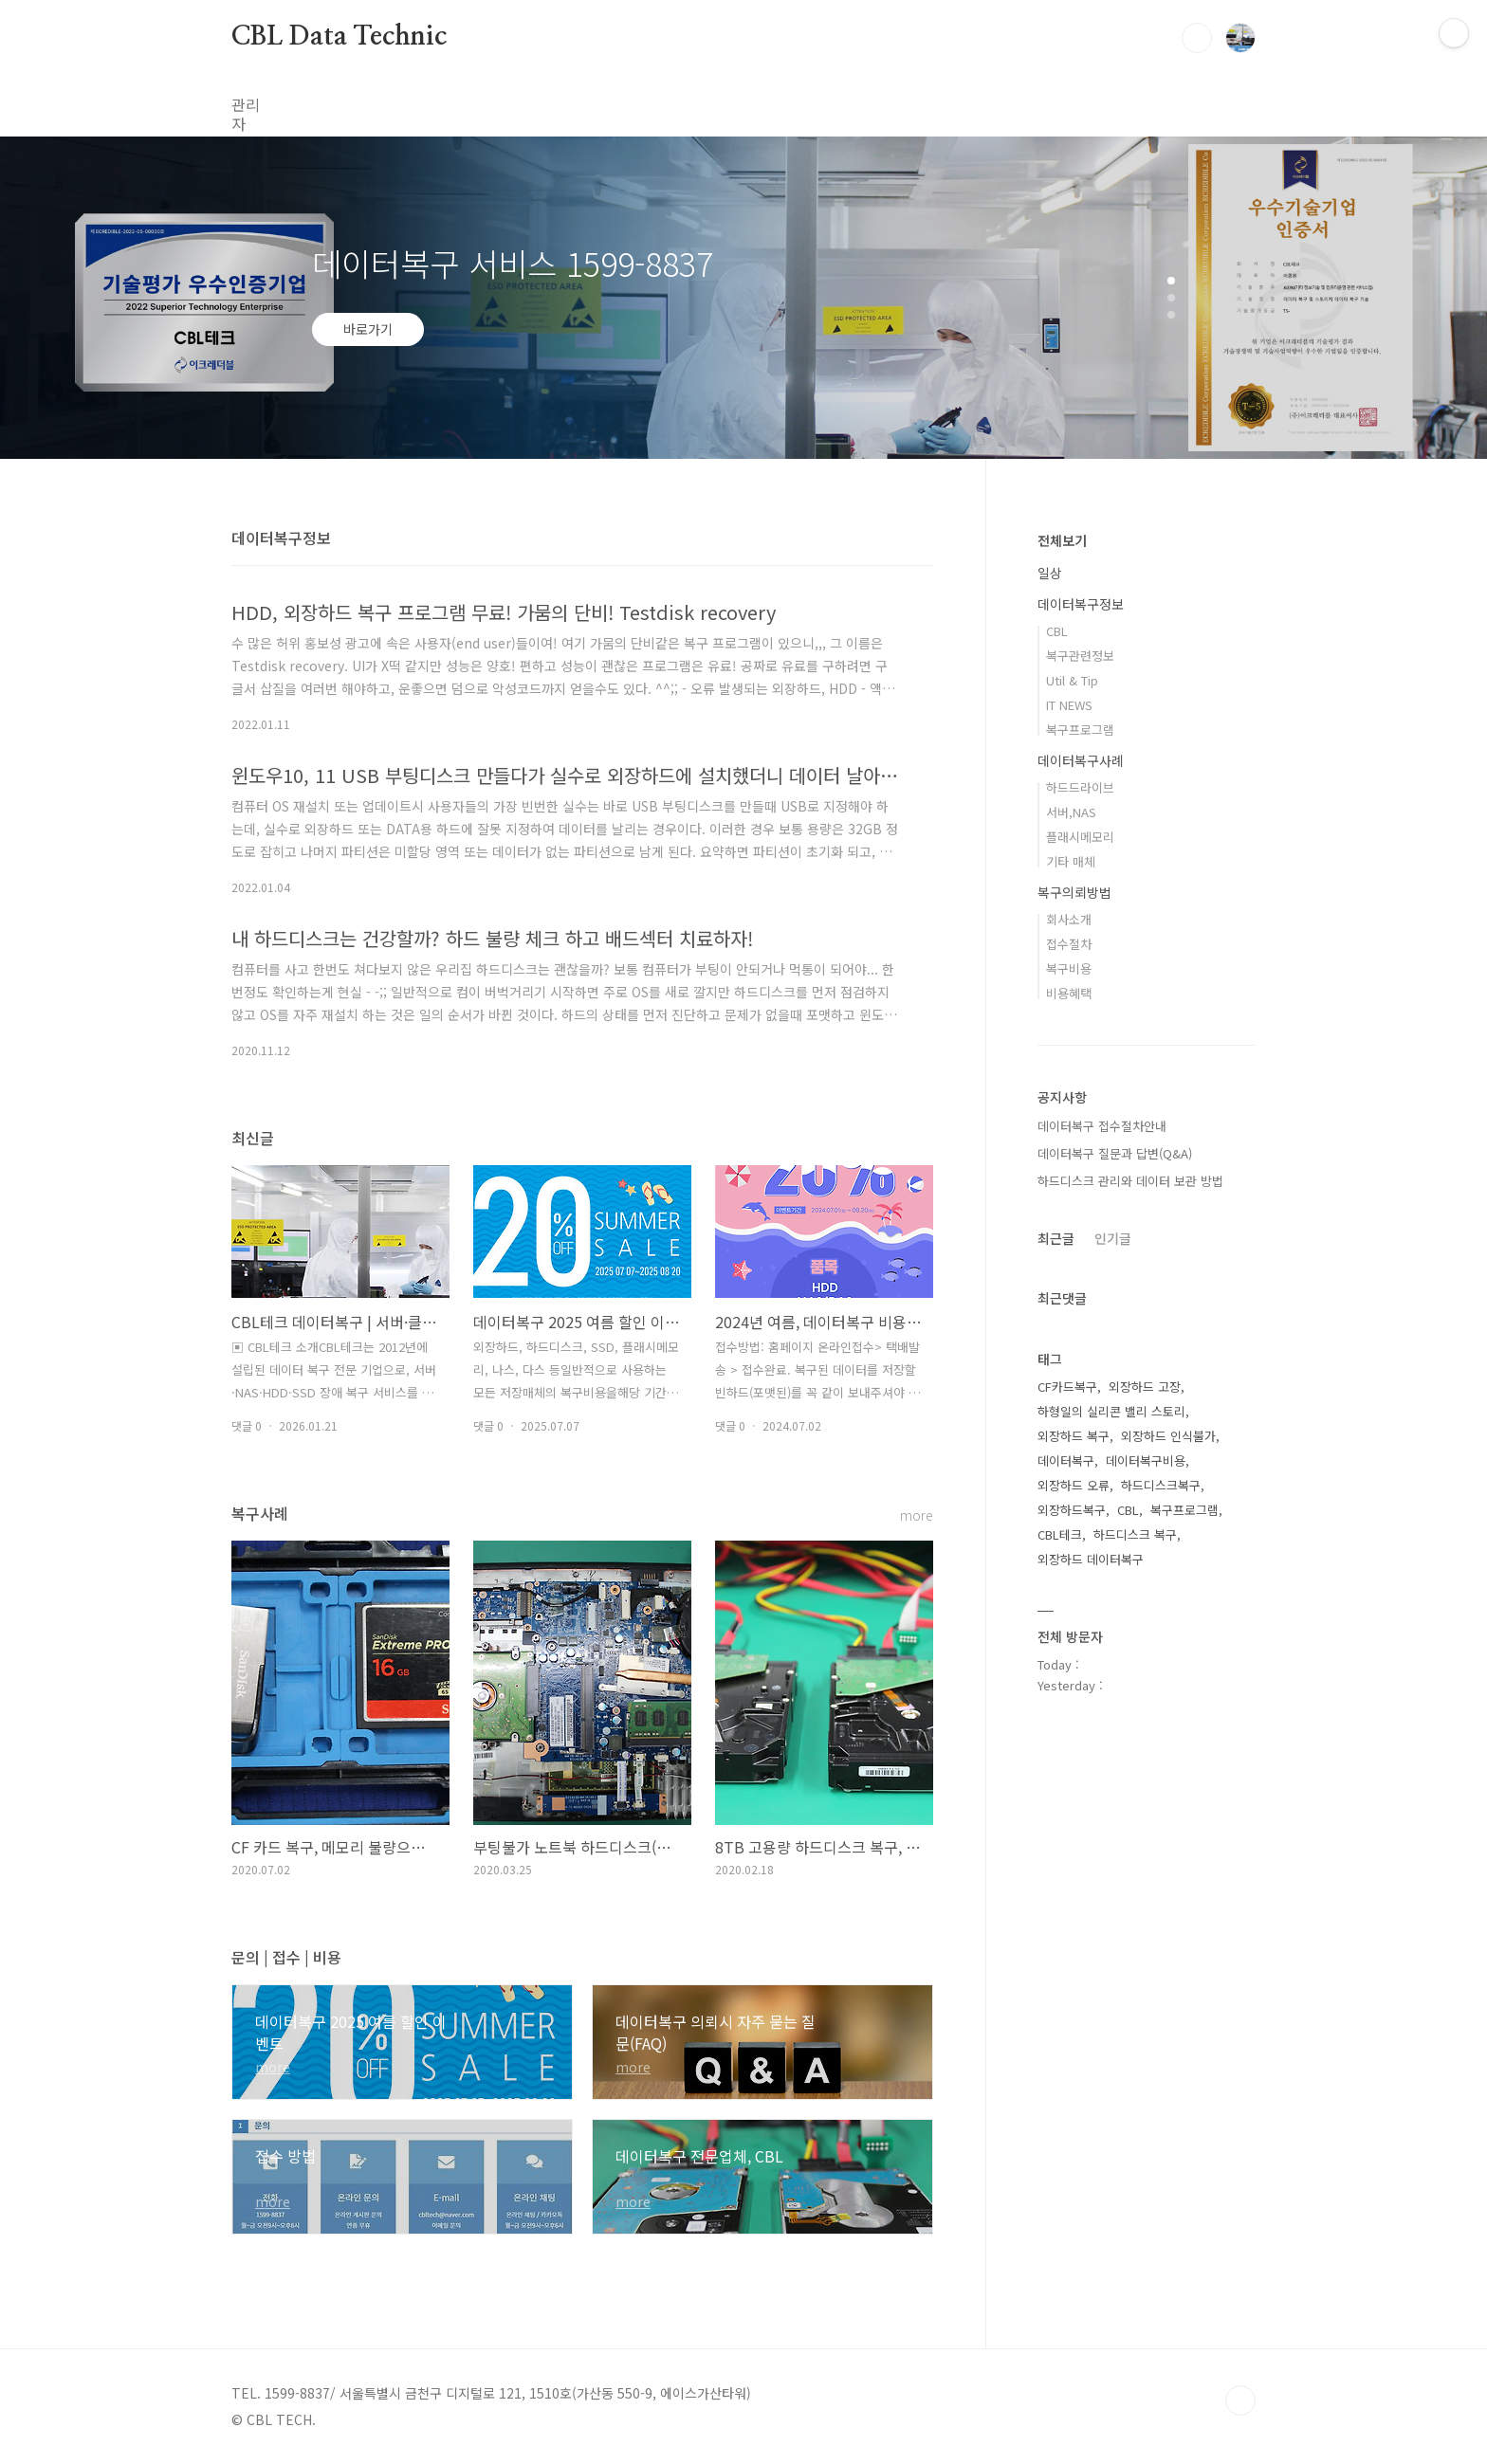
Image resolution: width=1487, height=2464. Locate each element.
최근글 (1055, 1238)
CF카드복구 (1067, 1387)
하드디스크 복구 (1135, 1534)
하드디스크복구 (1161, 1485)
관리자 (252, 104)
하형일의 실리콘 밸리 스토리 (1111, 1411)
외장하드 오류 (1073, 1485)
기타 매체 (1070, 861)
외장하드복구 (1071, 1510)
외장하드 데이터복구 (1090, 1559)
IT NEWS (1069, 705)
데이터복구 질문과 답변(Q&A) (1114, 1153)
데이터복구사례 (1080, 760)
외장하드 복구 (1073, 1436)
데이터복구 (1065, 1460)
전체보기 (1062, 540)
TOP (1240, 2400)
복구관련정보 (1080, 656)
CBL (1057, 631)
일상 (1049, 572)
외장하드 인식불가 (1168, 1436)
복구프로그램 (1080, 730)
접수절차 (1069, 944)
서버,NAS (1071, 812)
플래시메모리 (1080, 837)
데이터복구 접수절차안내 (1101, 1126)
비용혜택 (1069, 993)
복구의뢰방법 (1074, 892)
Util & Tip (1072, 680)
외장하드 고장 (1145, 1387)
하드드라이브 (1080, 787)
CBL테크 (1059, 1534)
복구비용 (1069, 968)
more (916, 1515)
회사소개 (1069, 919)
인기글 (1112, 1238)
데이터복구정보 (1080, 603)
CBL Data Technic (339, 37)
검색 (1197, 38)
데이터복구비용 (1145, 1460)
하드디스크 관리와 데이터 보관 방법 (1130, 1181)
